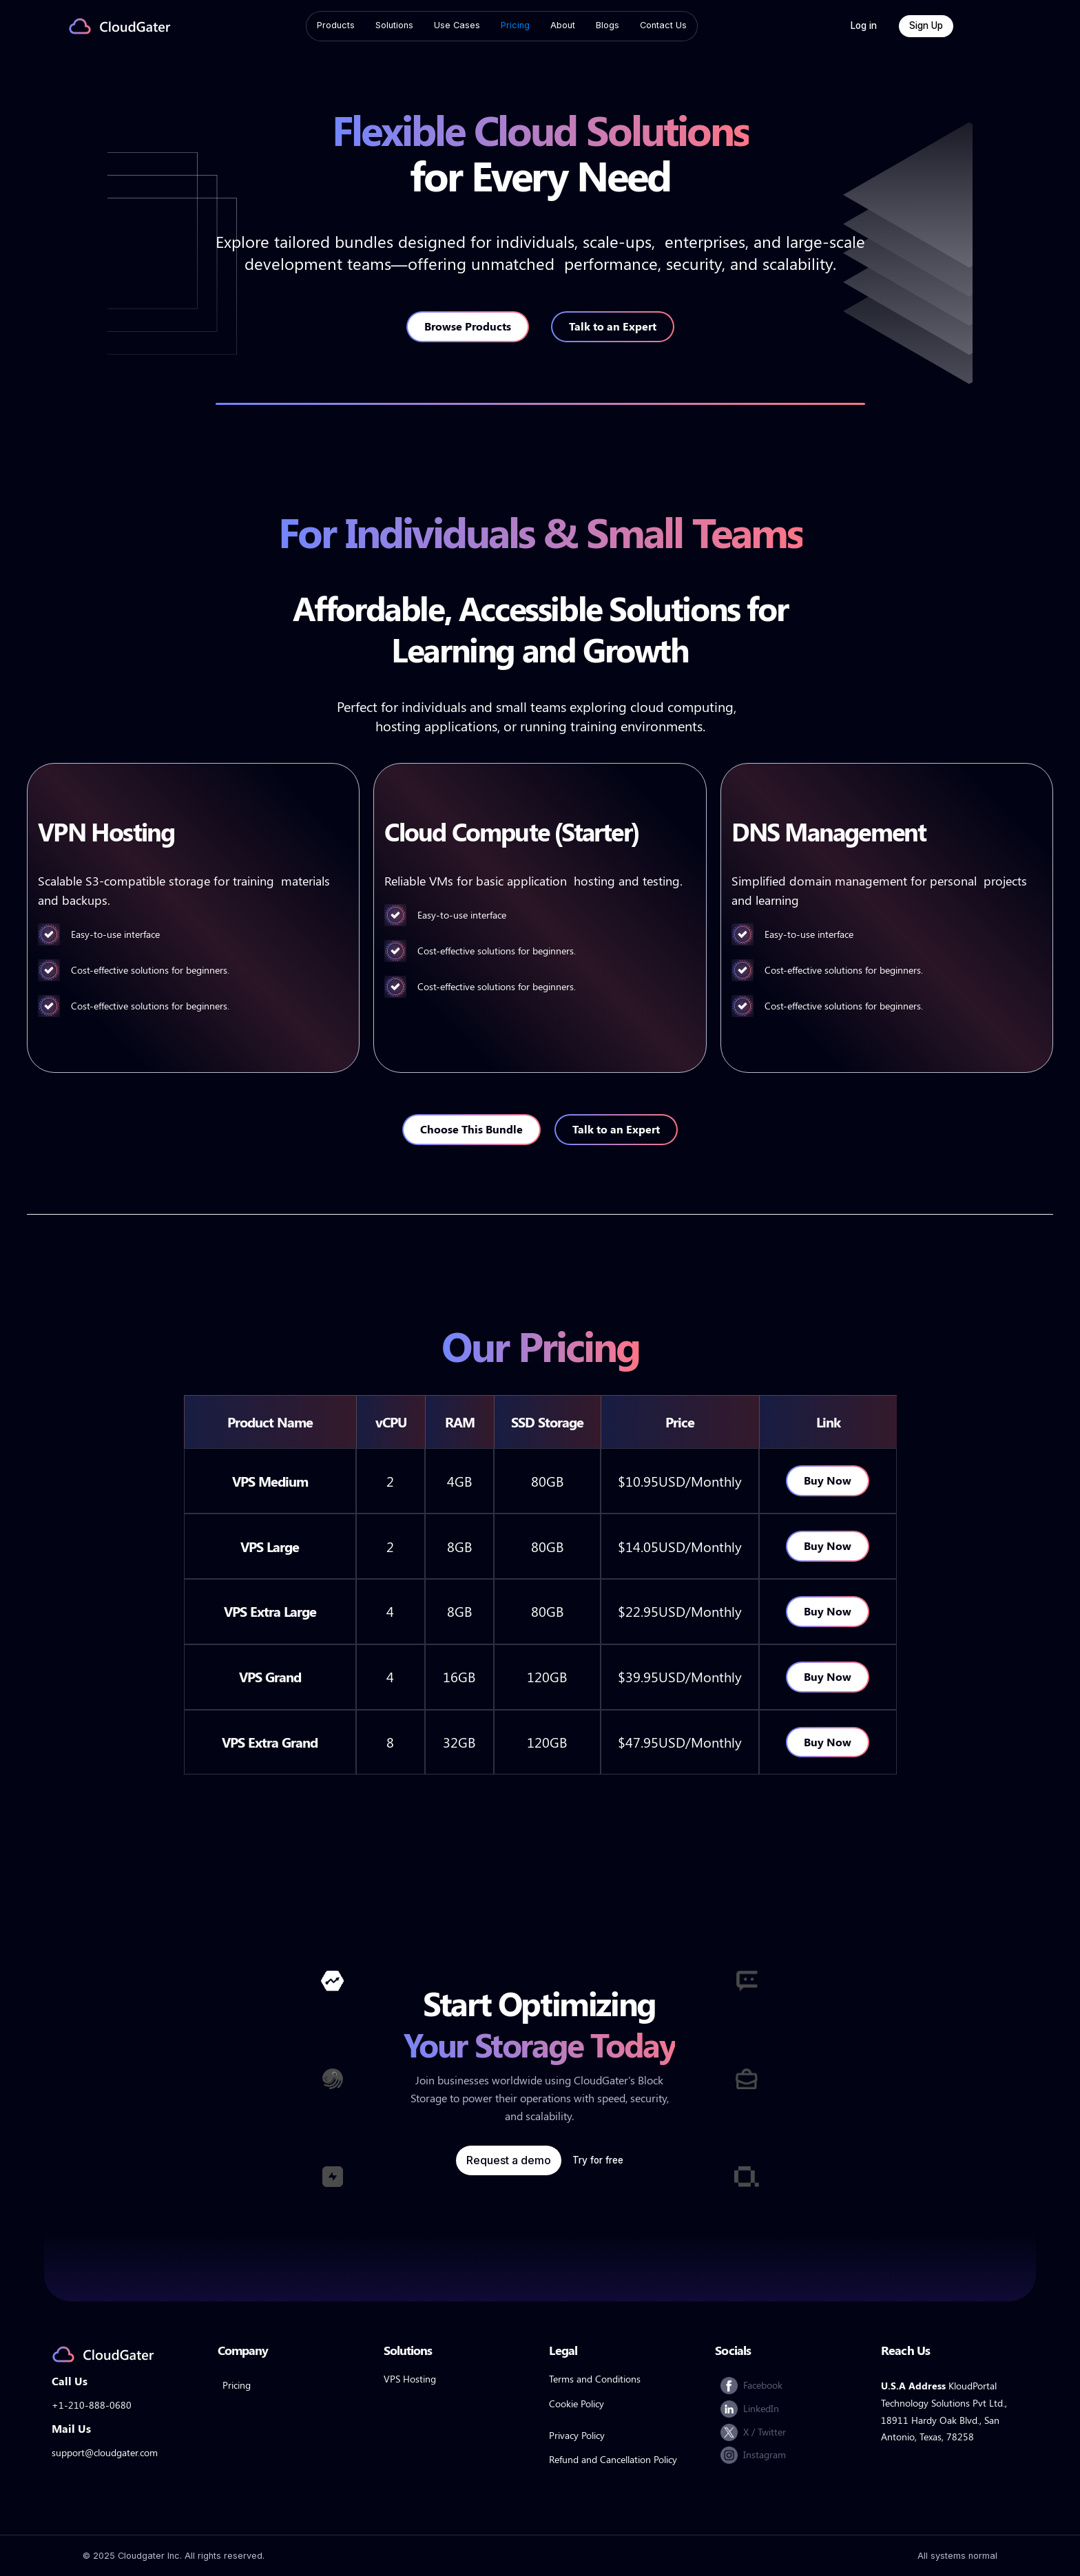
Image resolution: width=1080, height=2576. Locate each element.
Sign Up (926, 25)
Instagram (764, 2454)
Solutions (394, 25)
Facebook (762, 2384)
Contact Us (663, 25)
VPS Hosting (410, 2378)
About (562, 25)
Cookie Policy (576, 2403)
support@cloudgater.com (105, 2452)
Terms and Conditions (595, 2378)
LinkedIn (761, 2408)
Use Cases (457, 25)
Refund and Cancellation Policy (613, 2459)
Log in (864, 25)
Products (336, 25)
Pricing (515, 25)
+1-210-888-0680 (92, 2404)
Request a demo (508, 2160)
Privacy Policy (577, 2435)
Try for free (597, 2160)
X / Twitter (764, 2431)
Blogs (607, 25)
